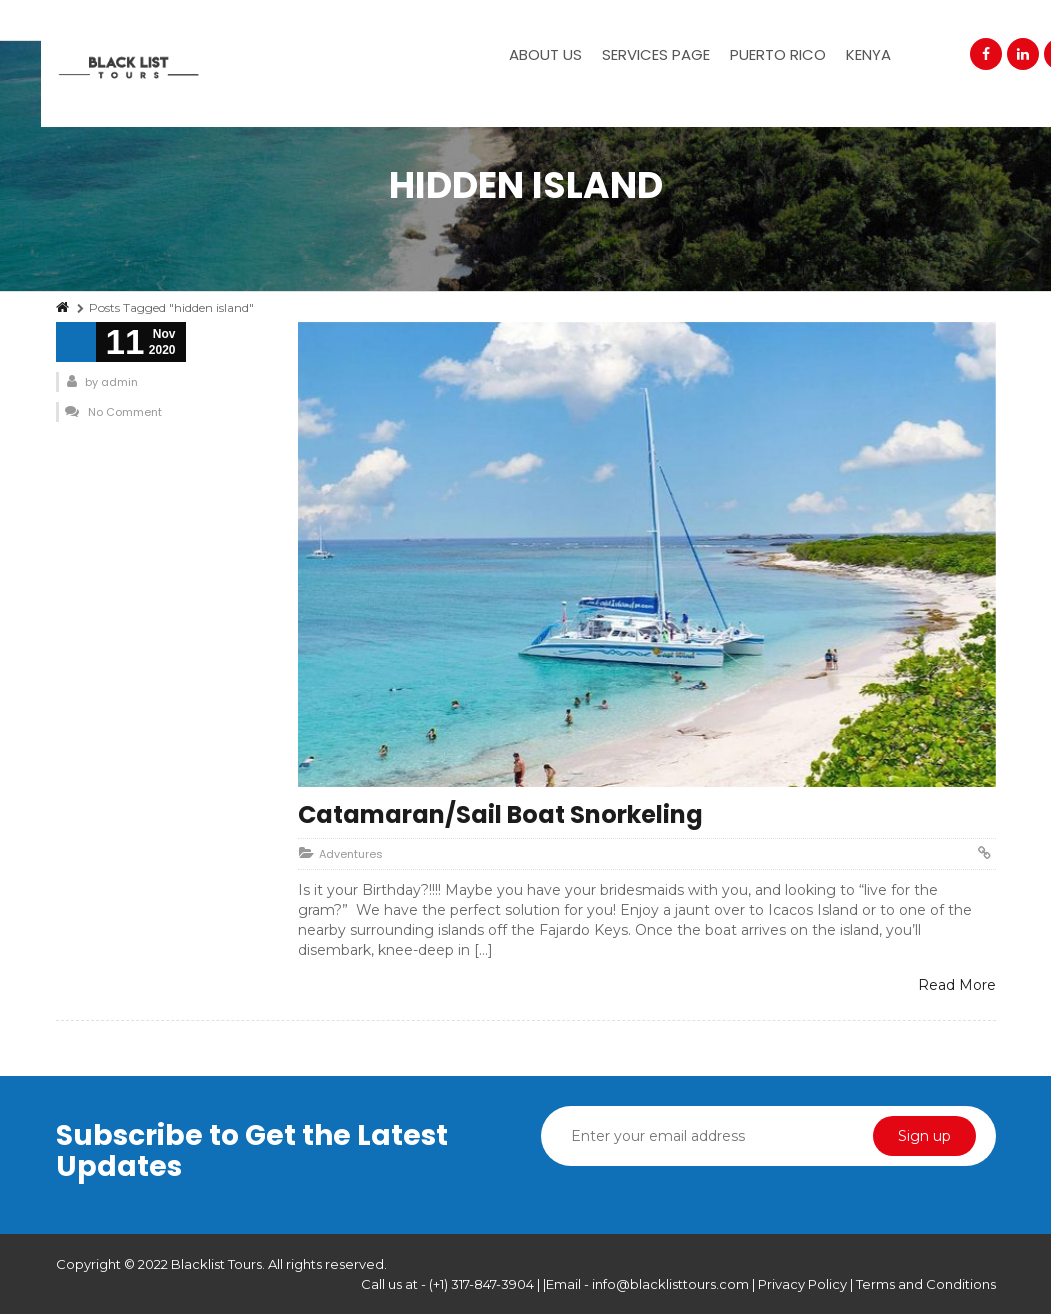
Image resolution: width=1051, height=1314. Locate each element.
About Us (545, 54)
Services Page (656, 54)
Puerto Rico (778, 54)
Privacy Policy (804, 1284)
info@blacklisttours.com (670, 1284)
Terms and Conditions (926, 1284)
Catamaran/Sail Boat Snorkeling (500, 814)
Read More (957, 985)
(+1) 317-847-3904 (481, 1284)
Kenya (868, 54)
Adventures (351, 854)
